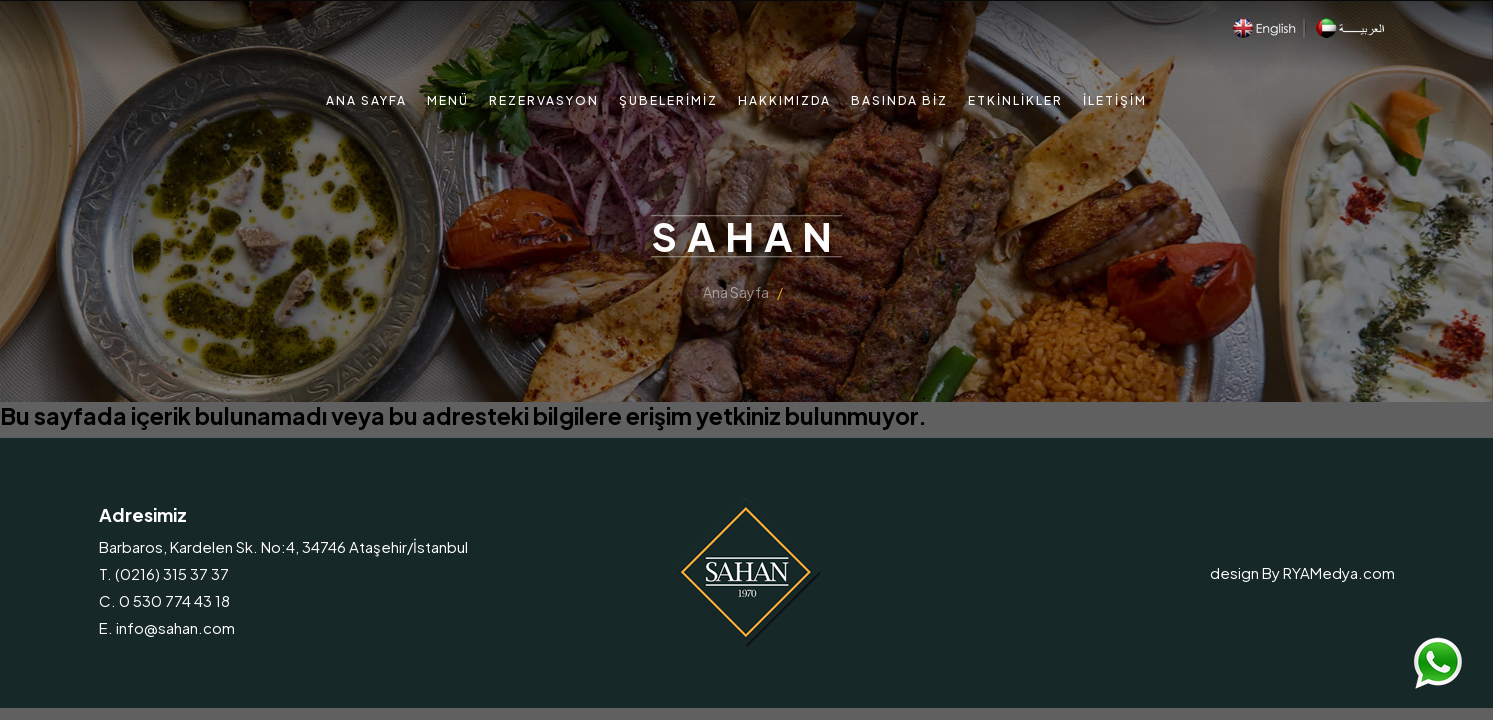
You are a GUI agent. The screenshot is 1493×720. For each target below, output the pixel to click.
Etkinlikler (1015, 100)
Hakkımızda (784, 100)
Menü (448, 100)
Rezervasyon (544, 100)
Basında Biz (899, 100)
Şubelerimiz (668, 100)
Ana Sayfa (366, 100)
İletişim (1115, 100)
